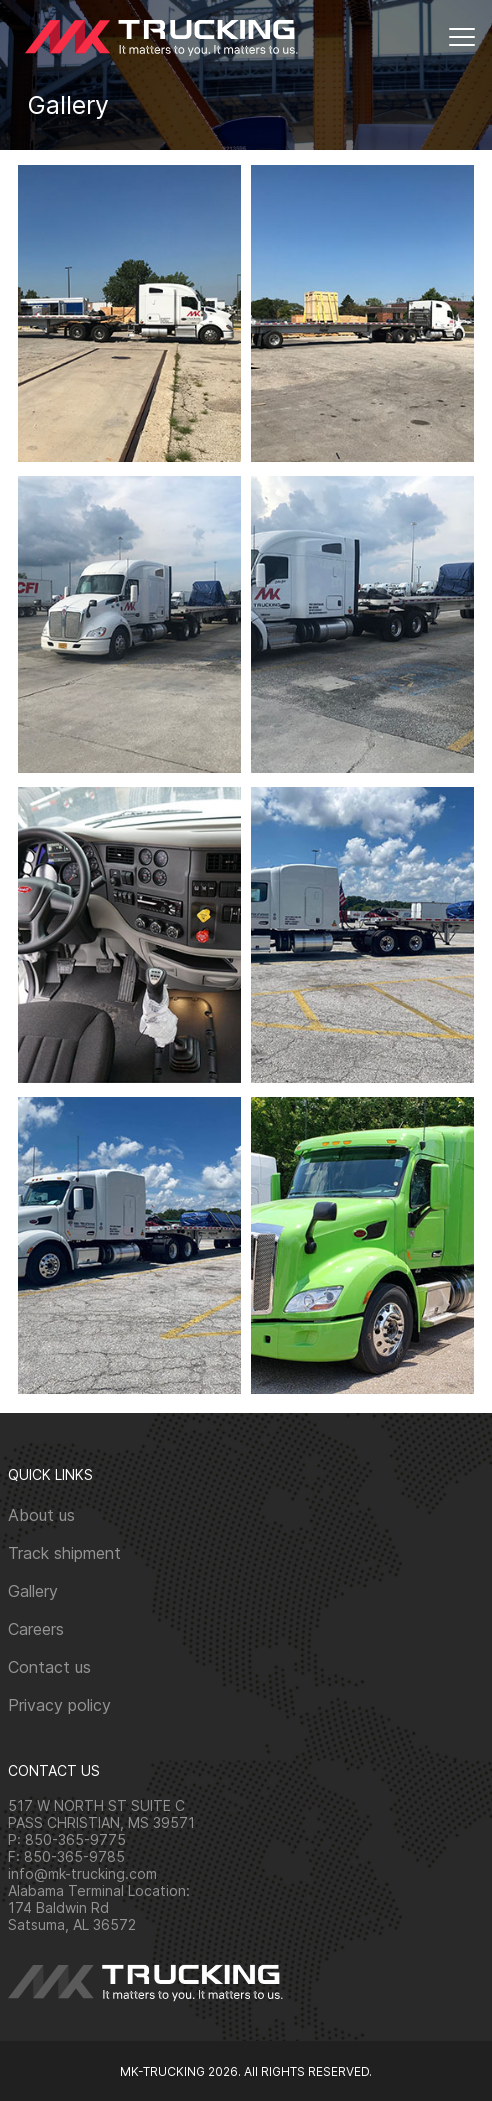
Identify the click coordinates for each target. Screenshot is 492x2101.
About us (41, 1515)
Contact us (49, 1667)
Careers (36, 1629)
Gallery (33, 1591)
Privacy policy (59, 1705)
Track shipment (64, 1553)
